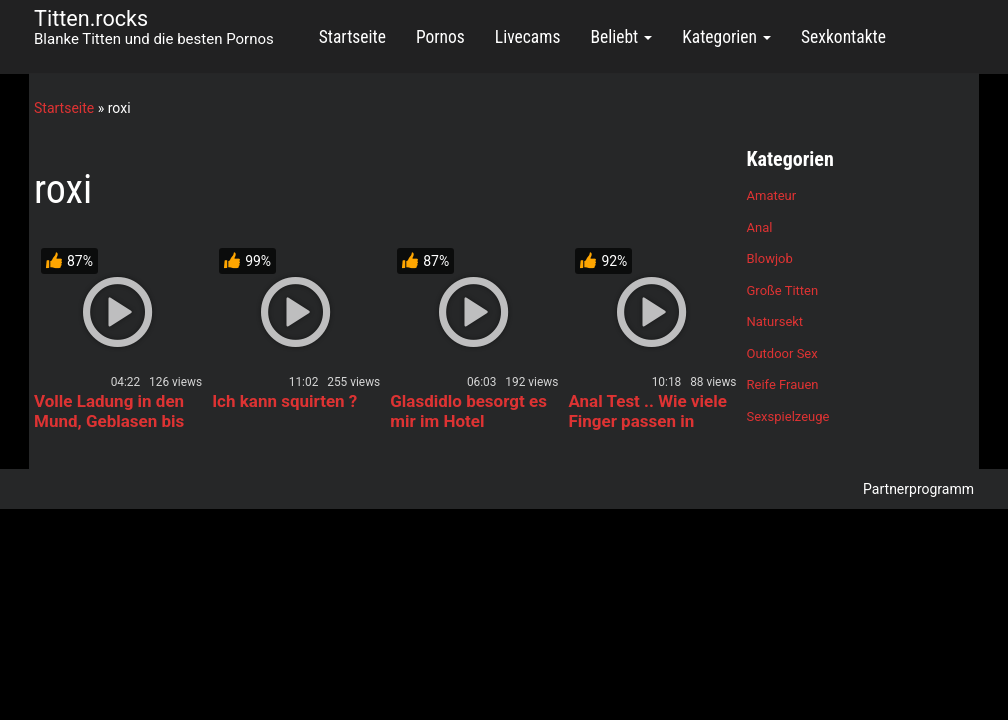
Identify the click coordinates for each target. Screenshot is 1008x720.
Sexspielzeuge (788, 416)
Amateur (772, 195)
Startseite (352, 37)
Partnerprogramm (918, 489)
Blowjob (770, 258)
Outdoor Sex (782, 353)
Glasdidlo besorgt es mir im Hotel (468, 411)
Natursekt (775, 321)
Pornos (440, 37)
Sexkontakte (843, 37)
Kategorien (726, 37)
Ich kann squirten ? (284, 401)
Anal (760, 227)
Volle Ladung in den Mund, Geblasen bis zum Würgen (109, 421)
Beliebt (621, 37)
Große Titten (783, 290)
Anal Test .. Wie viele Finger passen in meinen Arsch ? (647, 421)
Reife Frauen (783, 384)
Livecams (528, 37)
